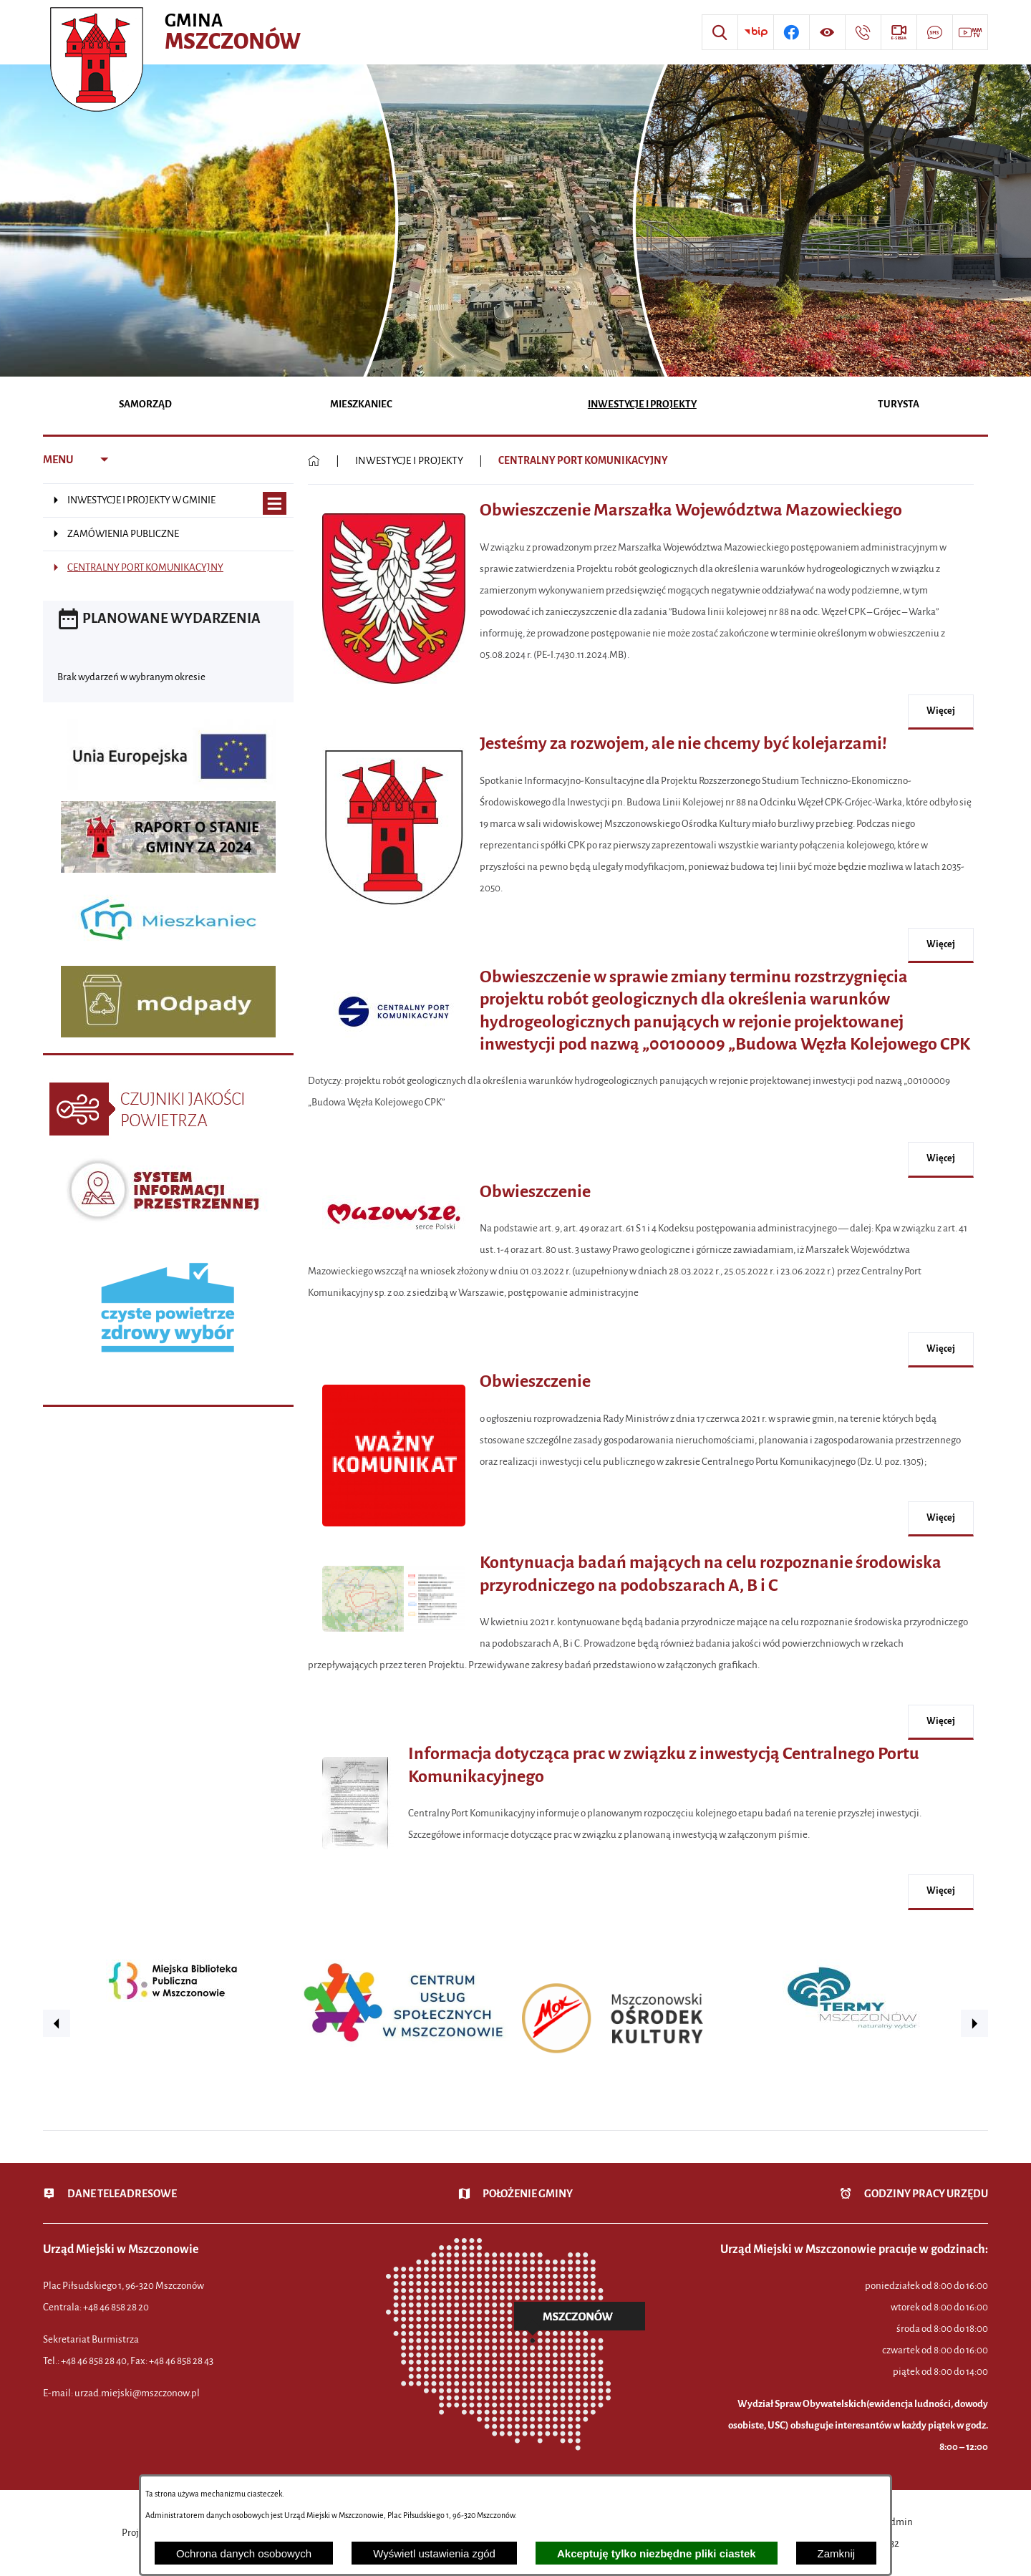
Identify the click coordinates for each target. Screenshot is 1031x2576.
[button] (393, 691)
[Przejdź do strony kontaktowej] (863, 32)
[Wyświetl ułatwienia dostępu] (827, 32)
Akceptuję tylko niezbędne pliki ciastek (656, 2553)
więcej (940, 711)
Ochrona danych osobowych (243, 2553)
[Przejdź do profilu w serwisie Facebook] (791, 32)
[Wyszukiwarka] (719, 32)
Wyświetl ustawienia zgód (434, 2553)
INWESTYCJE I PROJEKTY (409, 460)
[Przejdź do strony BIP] (755, 32)
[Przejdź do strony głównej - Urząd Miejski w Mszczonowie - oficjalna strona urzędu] (177, 32)
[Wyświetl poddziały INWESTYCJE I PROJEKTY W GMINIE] (274, 503)
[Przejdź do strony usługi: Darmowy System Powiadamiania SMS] (934, 32)
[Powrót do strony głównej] (314, 461)
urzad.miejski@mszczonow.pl (137, 2393)
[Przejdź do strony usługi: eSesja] (898, 32)
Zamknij (837, 2553)
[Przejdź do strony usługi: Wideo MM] (970, 32)
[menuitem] (145, 406)
